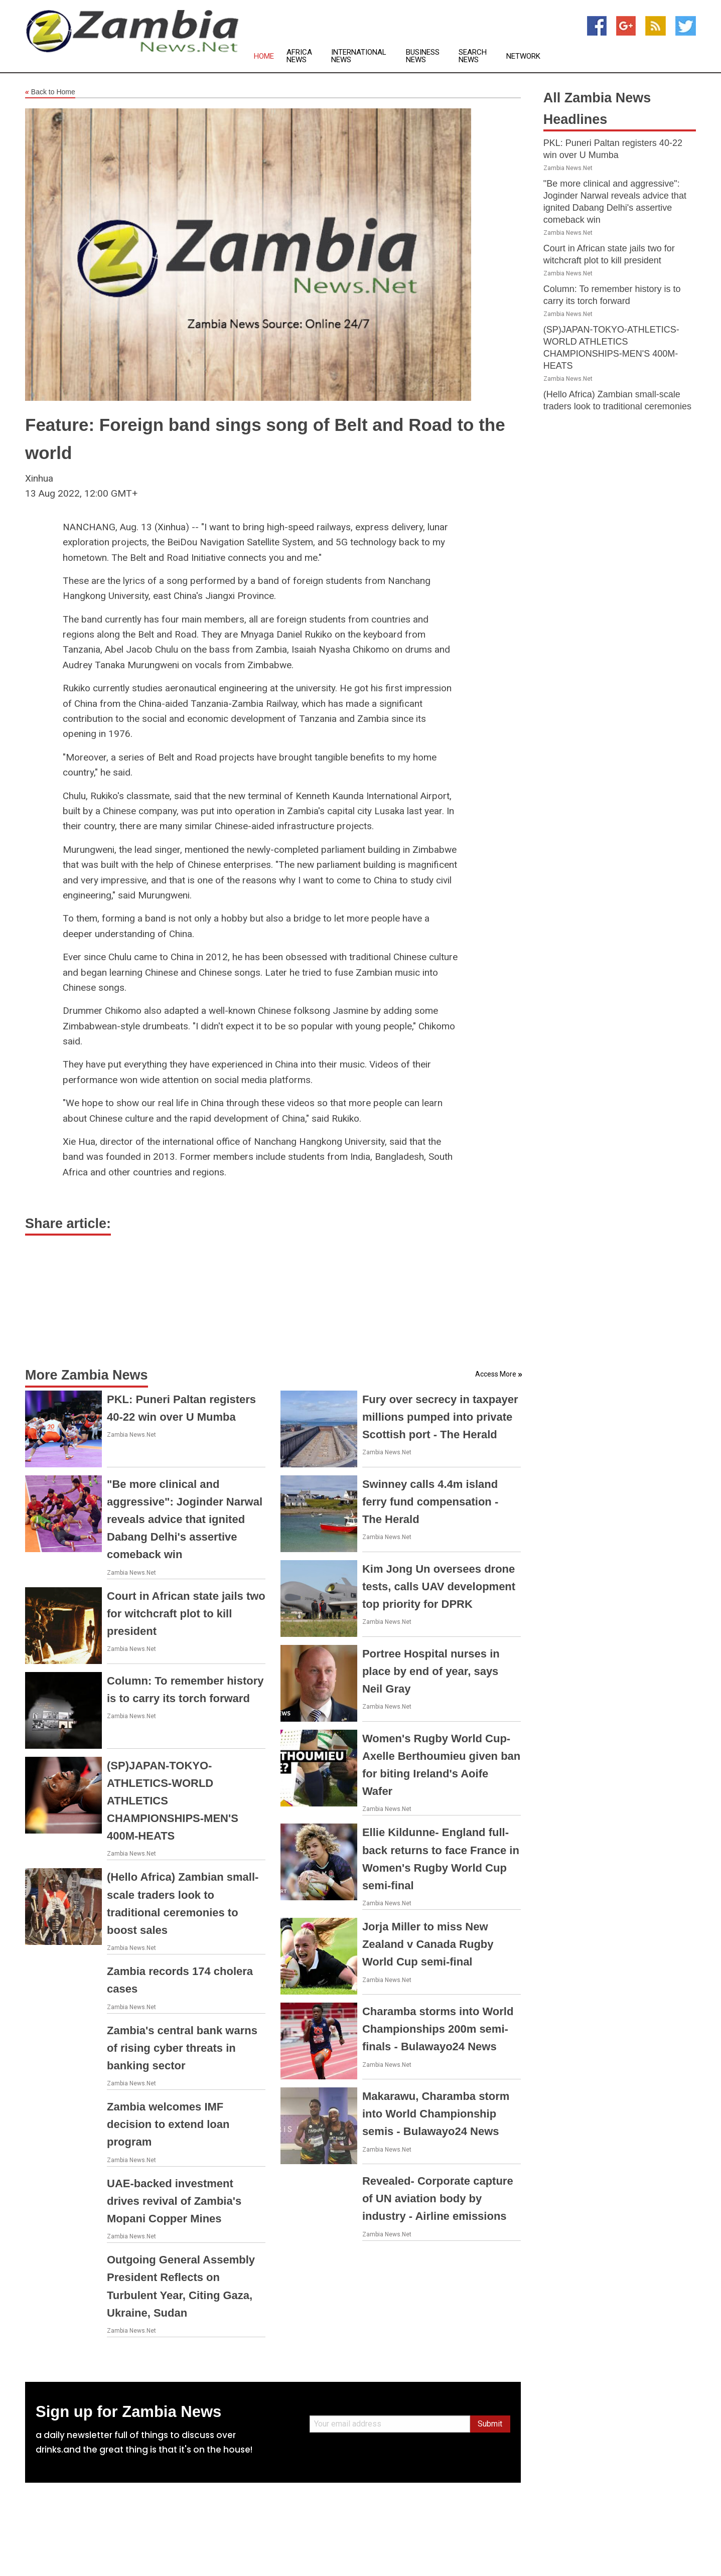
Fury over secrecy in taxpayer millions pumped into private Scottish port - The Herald (440, 1417)
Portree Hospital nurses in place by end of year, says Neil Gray (431, 1671)
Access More (495, 1374)
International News (358, 56)
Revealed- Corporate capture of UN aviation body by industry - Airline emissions (437, 2198)
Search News (473, 56)
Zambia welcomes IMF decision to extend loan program (168, 2124)
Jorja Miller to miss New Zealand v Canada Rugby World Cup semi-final (428, 1944)
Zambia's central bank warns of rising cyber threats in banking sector (182, 2048)
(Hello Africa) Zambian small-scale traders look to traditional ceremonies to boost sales (617, 406)
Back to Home (50, 92)
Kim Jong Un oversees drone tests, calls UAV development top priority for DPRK (438, 1586)
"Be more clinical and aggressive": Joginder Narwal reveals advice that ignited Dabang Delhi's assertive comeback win (184, 1519)
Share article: (68, 1223)
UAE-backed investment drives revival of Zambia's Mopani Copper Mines (174, 2201)
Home (264, 56)
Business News (423, 56)
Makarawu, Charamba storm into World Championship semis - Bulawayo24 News (435, 2114)
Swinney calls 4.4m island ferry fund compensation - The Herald (430, 1502)
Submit (490, 2424)
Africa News (299, 56)
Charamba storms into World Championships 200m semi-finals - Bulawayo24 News (438, 2029)
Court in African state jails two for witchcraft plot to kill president (186, 1613)
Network (523, 56)
